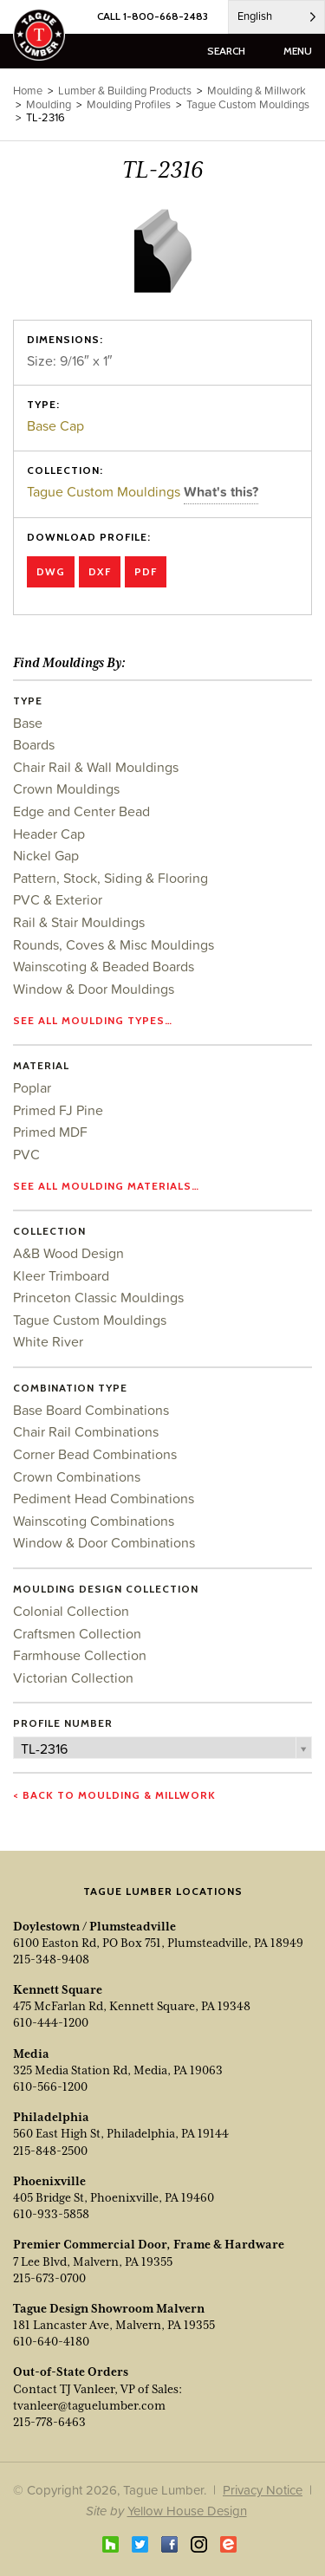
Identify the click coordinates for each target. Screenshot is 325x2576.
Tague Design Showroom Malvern (109, 2308)
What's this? (221, 491)
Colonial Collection (71, 1610)
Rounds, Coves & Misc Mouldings (113, 944)
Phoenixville (49, 2181)
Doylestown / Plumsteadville (94, 1926)
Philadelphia (51, 2117)
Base (27, 722)
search (226, 50)
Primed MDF (50, 1131)
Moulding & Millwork (256, 90)
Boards (34, 744)
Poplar (32, 1087)
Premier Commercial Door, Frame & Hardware (148, 2244)
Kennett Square (57, 1989)
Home (27, 90)
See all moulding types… (92, 1020)
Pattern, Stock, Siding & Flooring (110, 877)
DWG (50, 571)
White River (48, 1341)
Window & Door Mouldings (93, 988)
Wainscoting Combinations (93, 1520)
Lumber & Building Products (125, 90)
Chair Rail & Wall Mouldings (96, 766)
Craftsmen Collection (77, 1633)
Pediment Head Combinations (103, 1498)
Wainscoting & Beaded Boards (103, 966)
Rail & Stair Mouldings (79, 922)
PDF (145, 571)
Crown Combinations (76, 1476)
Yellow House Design (187, 2511)
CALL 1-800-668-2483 (152, 16)
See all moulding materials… (106, 1185)
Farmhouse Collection (79, 1655)
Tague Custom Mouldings (105, 491)
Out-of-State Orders (70, 2371)
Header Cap (49, 833)
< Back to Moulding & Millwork (114, 1794)
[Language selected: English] (276, 17)
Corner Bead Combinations (95, 1454)
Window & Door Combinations (104, 1542)
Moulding (48, 104)
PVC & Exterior (57, 899)
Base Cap (55, 425)
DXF (99, 571)
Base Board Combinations (91, 1409)
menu (297, 50)
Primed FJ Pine (58, 1110)
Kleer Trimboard (61, 1275)
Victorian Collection (73, 1677)
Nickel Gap (46, 855)
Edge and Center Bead (81, 811)
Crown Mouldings (66, 788)
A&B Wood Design (68, 1253)
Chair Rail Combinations (86, 1431)
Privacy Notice (262, 2490)
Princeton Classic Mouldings (98, 1297)
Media (31, 2053)
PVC (26, 1154)
